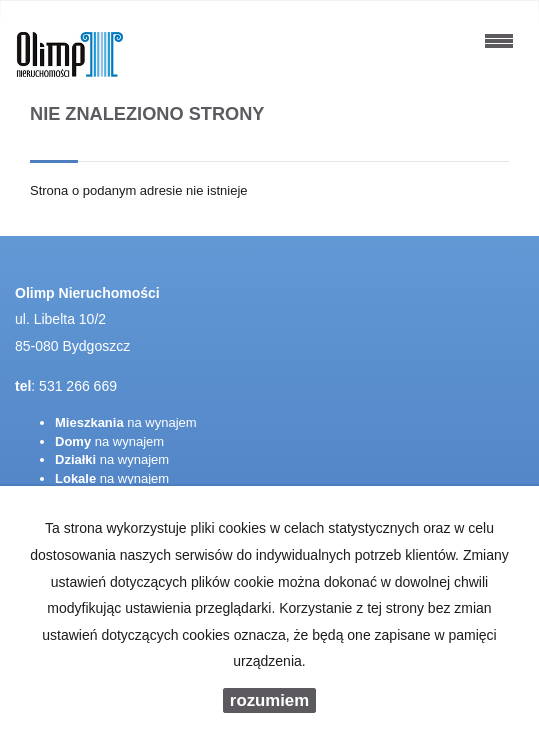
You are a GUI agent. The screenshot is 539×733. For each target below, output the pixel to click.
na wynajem (126, 422)
